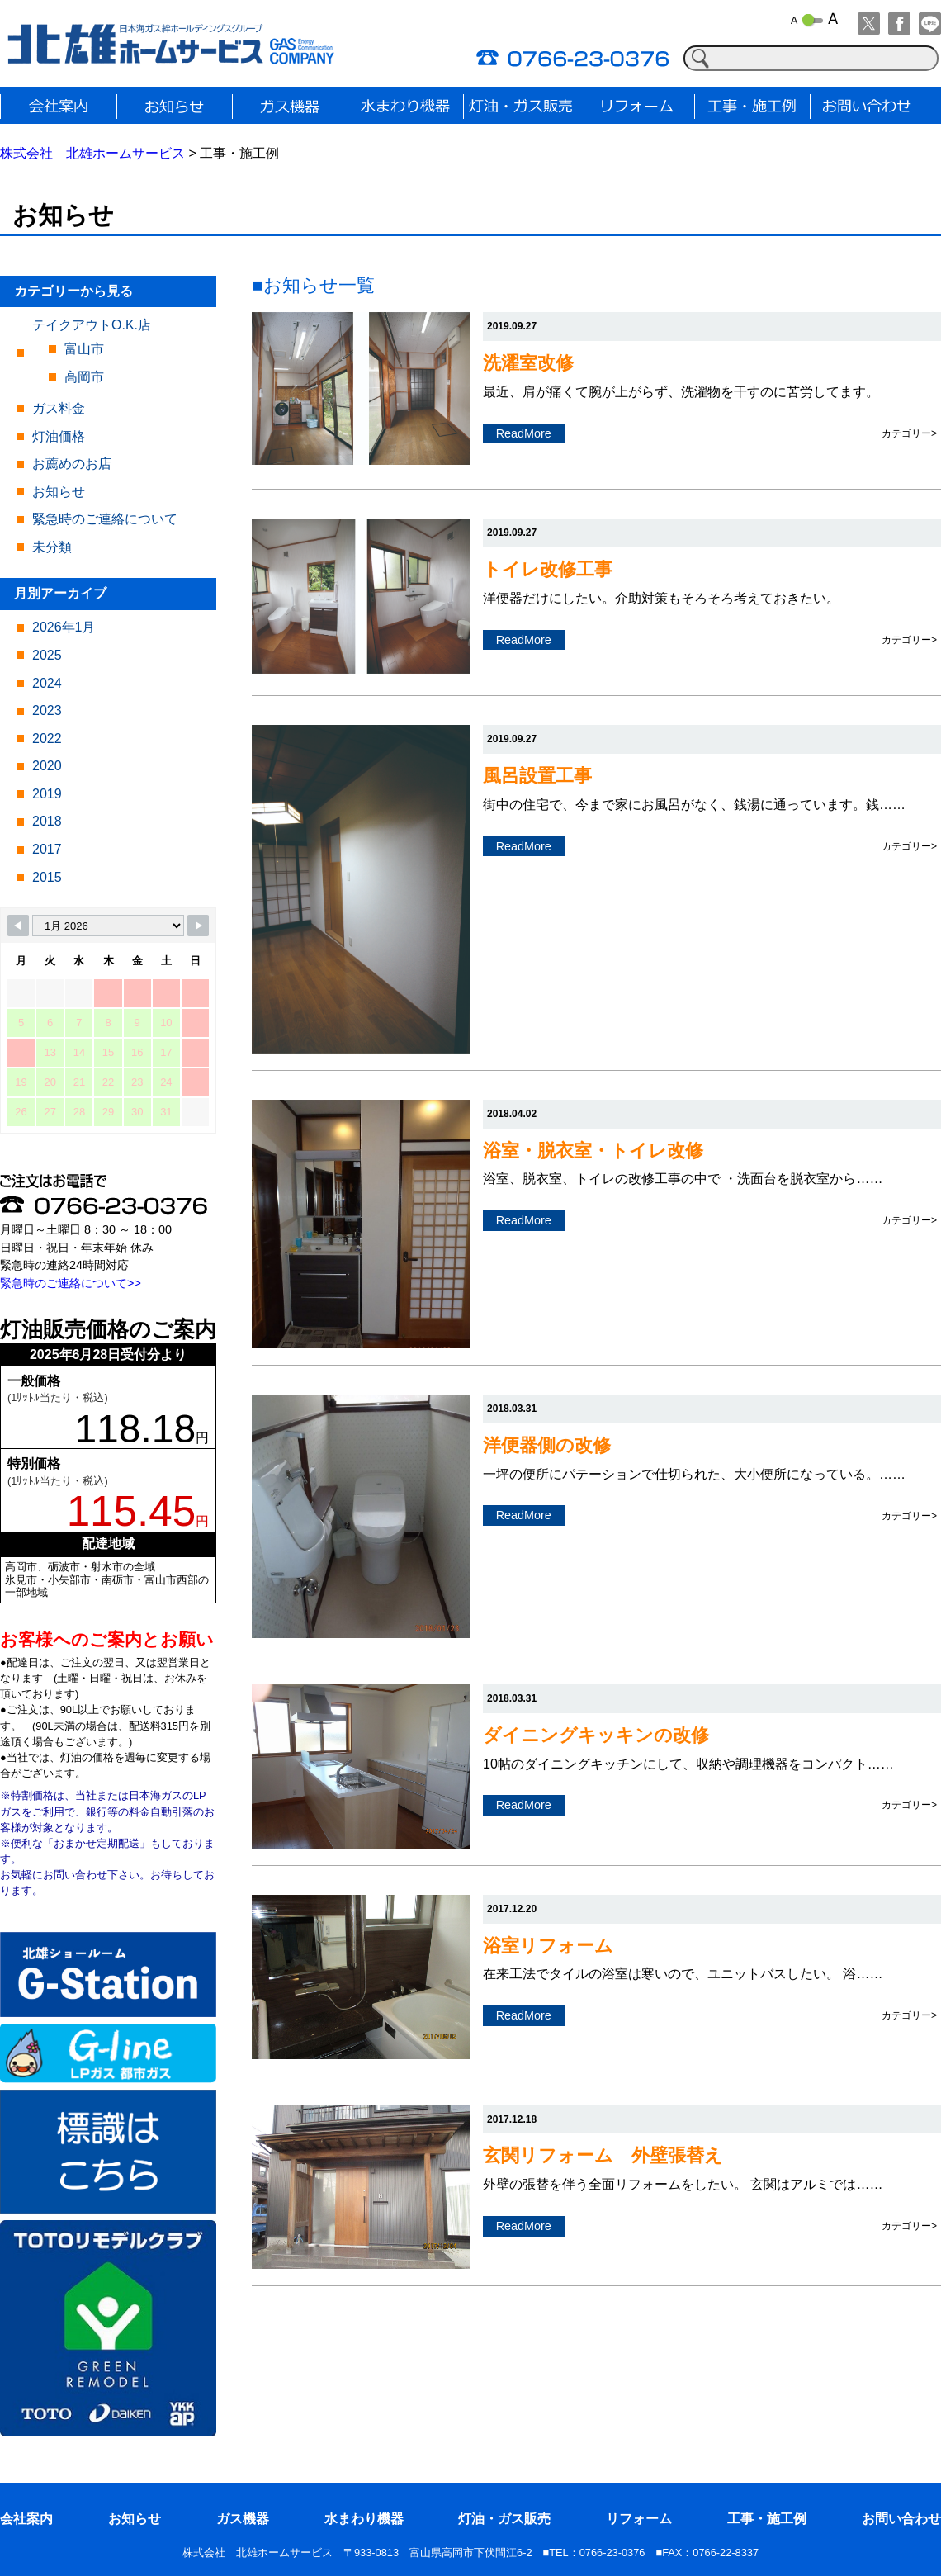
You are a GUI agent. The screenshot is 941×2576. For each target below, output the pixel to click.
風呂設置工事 (537, 775)
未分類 (52, 547)
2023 (47, 710)
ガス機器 (242, 2519)
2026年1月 (64, 627)
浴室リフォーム (548, 1945)
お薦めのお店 (71, 464)
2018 (47, 821)
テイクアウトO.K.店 (91, 325)
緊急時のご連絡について (104, 519)
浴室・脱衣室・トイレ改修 (593, 1150)
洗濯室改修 (528, 363)
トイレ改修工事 (547, 569)
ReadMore (523, 433)
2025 (47, 655)
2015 (47, 877)
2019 (47, 794)
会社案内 (26, 2519)
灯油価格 (58, 436)
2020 (47, 766)
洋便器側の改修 (547, 1445)
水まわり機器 (364, 2519)
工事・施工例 (766, 2519)
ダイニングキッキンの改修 (596, 1735)
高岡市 (84, 377)
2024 (47, 683)
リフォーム (639, 2519)
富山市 (84, 349)
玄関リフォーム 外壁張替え (603, 2155)
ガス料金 (58, 408)
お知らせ (58, 492)
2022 (47, 739)
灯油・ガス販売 (504, 2519)
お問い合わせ (901, 2519)
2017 (47, 849)
